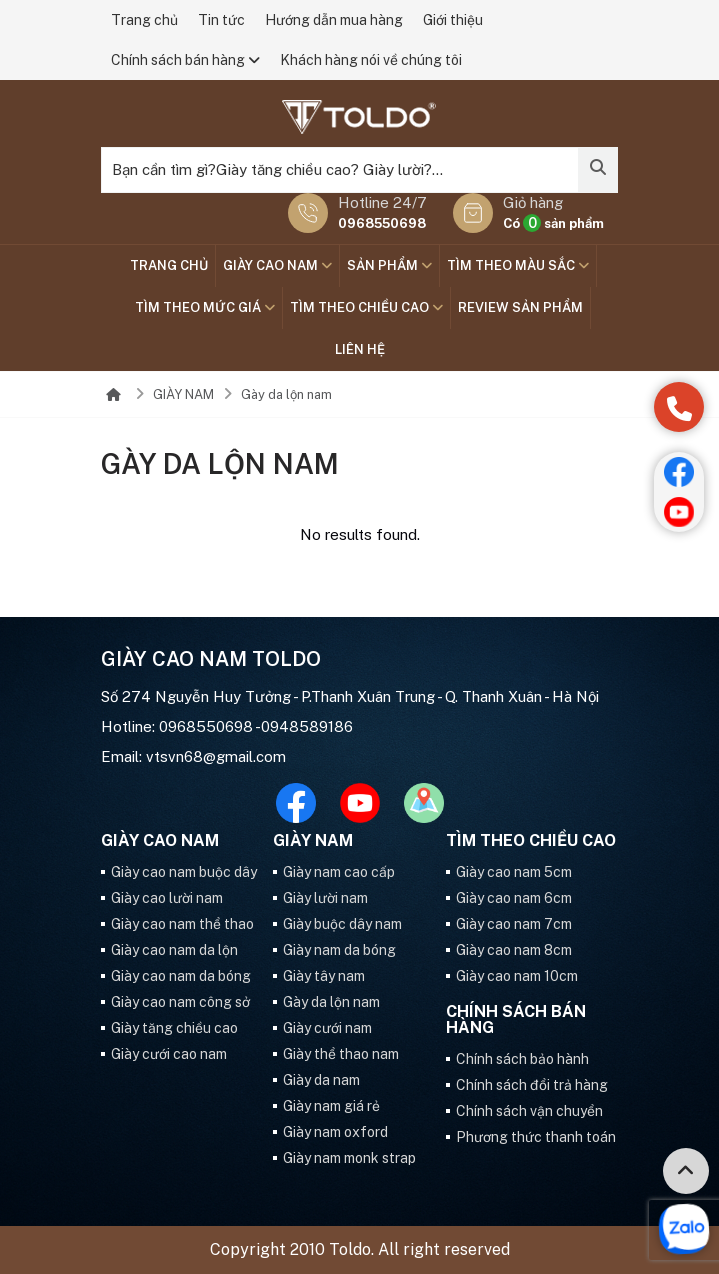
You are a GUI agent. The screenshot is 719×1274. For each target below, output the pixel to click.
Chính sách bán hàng (185, 60)
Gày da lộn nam (286, 394)
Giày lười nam (325, 898)
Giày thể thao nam (341, 1054)
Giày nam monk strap (349, 1158)
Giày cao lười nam (167, 898)
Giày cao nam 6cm (514, 898)
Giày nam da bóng (339, 950)
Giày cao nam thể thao (182, 924)
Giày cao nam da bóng (181, 976)
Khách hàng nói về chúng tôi (371, 60)
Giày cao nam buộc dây (184, 872)
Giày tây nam (324, 976)
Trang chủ (144, 20)
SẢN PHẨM (389, 265)
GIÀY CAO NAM (277, 265)
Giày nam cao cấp (339, 872)
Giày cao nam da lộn (174, 950)
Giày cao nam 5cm (514, 872)
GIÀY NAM (183, 394)
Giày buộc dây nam (342, 924)
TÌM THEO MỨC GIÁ (205, 307)
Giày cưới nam (327, 1028)
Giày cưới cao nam (169, 1054)
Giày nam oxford (335, 1132)
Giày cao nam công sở (180, 1002)
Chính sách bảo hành (522, 1059)
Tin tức (221, 20)
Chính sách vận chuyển (529, 1111)
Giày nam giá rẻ (331, 1106)
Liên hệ (360, 349)
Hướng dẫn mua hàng (334, 20)
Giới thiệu (453, 20)
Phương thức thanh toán (536, 1137)
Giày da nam (321, 1080)
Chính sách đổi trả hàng (532, 1085)
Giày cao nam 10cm (517, 976)
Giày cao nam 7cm (514, 924)
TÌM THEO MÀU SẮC (518, 265)
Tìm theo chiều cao (366, 307)
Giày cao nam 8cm (514, 950)
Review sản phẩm (520, 307)
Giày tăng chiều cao (174, 1028)
